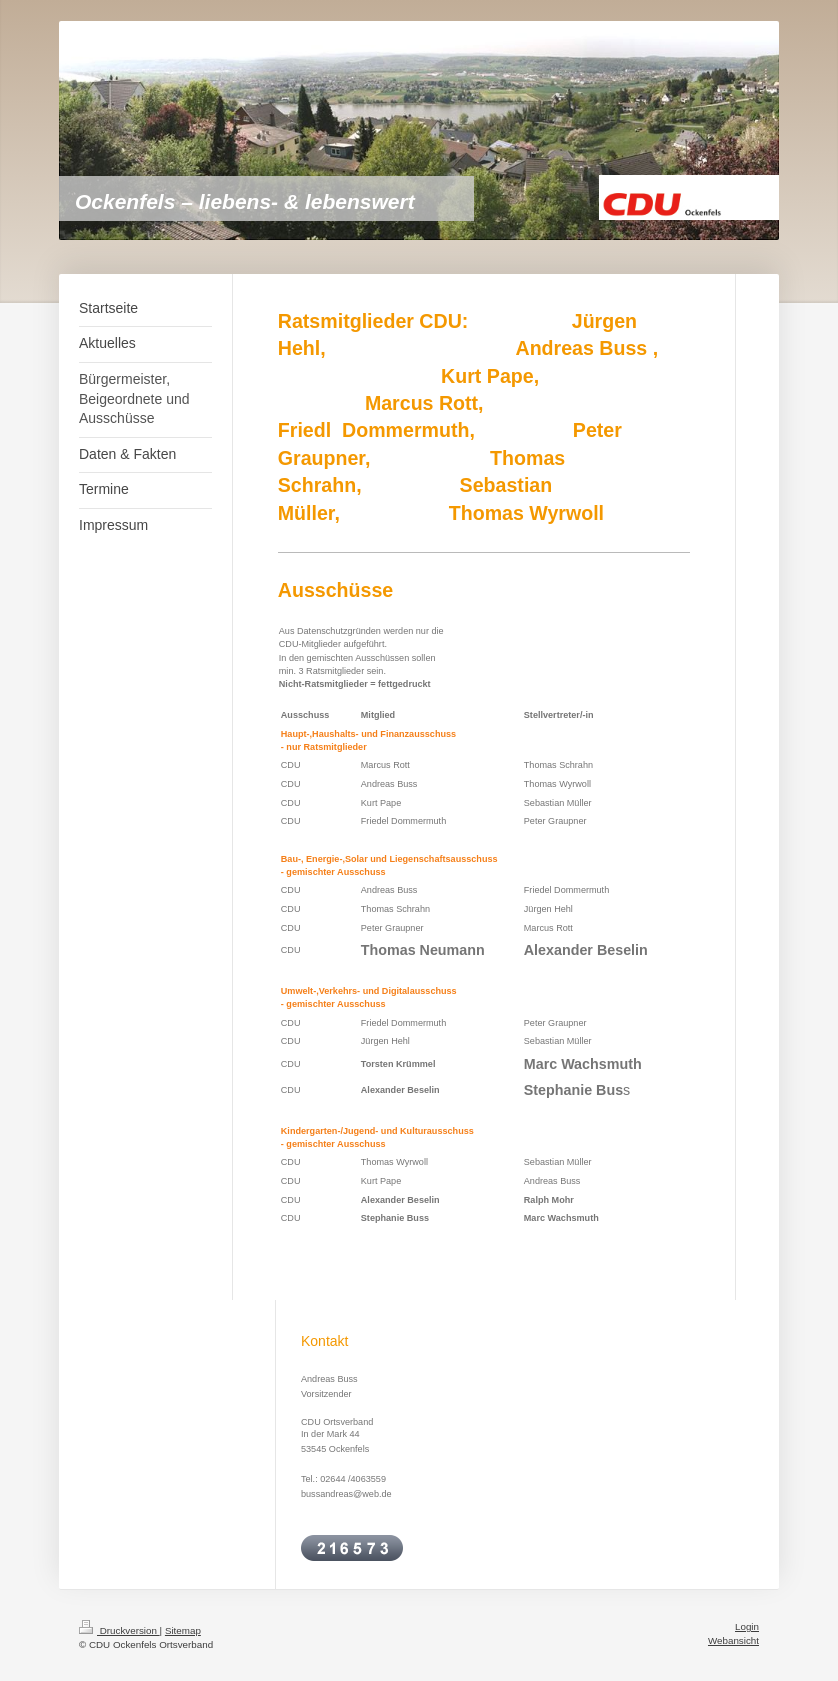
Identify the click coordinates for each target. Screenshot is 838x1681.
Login (747, 1626)
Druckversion (119, 1630)
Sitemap (183, 1630)
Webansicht (733, 1640)
